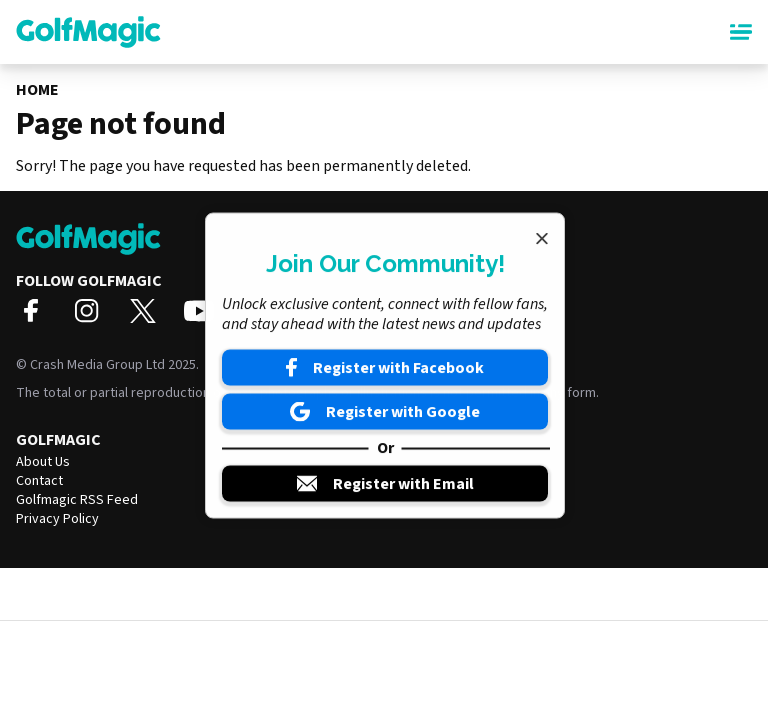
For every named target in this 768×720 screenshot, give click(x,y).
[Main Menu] (741, 32)
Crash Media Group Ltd (97, 365)
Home (37, 90)
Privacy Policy (57, 519)
